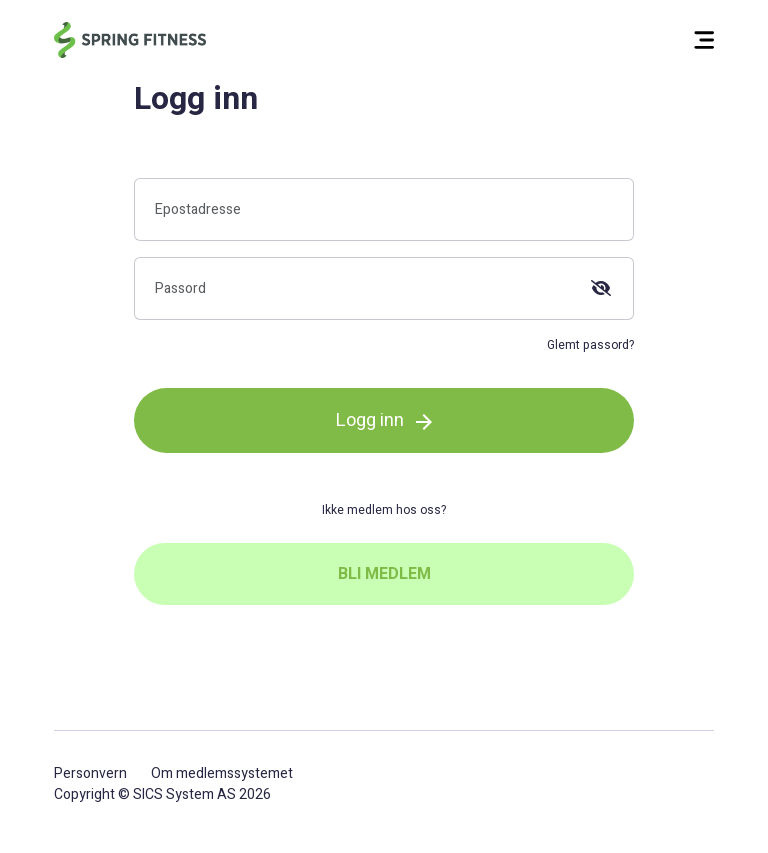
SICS (148, 794)
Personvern (90, 773)
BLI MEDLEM (384, 574)
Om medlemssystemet (222, 773)
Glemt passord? (590, 345)
